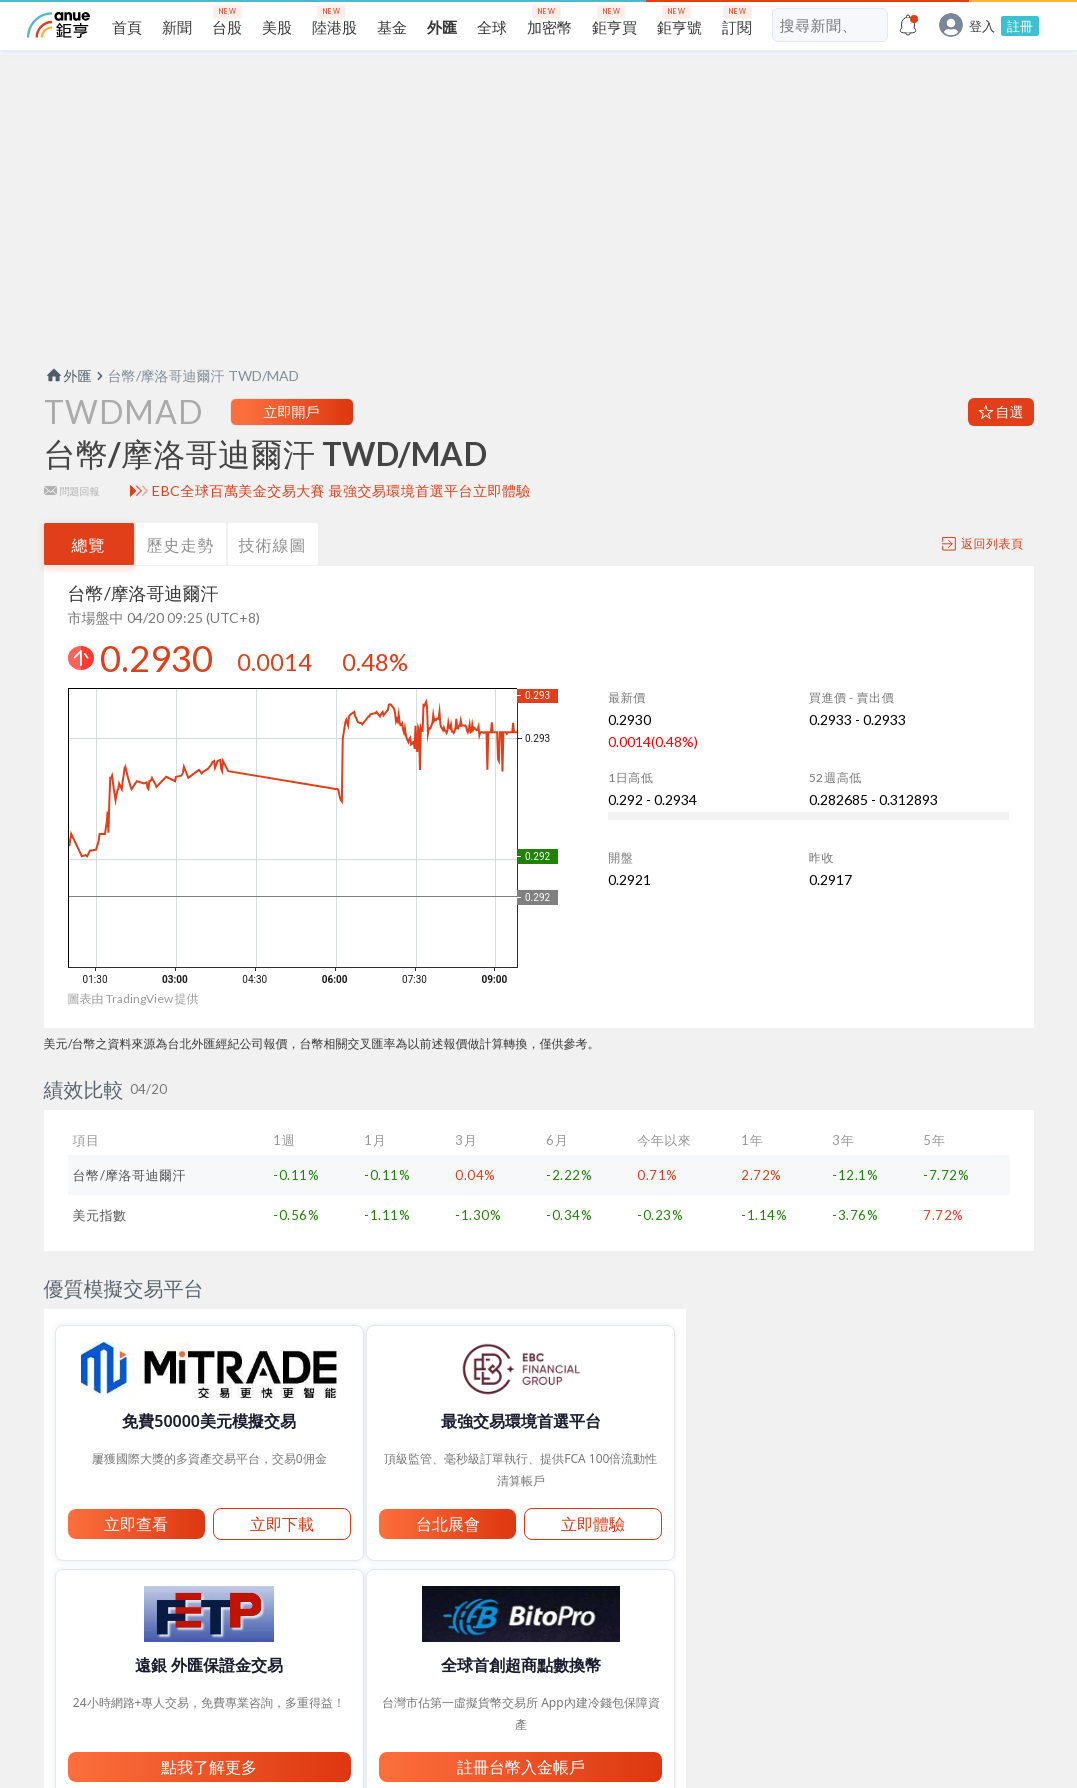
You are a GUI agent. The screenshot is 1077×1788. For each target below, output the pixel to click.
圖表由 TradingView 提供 (133, 1030)
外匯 (68, 407)
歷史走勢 (181, 576)
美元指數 (100, 1247)
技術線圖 (273, 576)
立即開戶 (292, 443)
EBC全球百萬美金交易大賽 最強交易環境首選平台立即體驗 (341, 523)
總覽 (89, 576)
